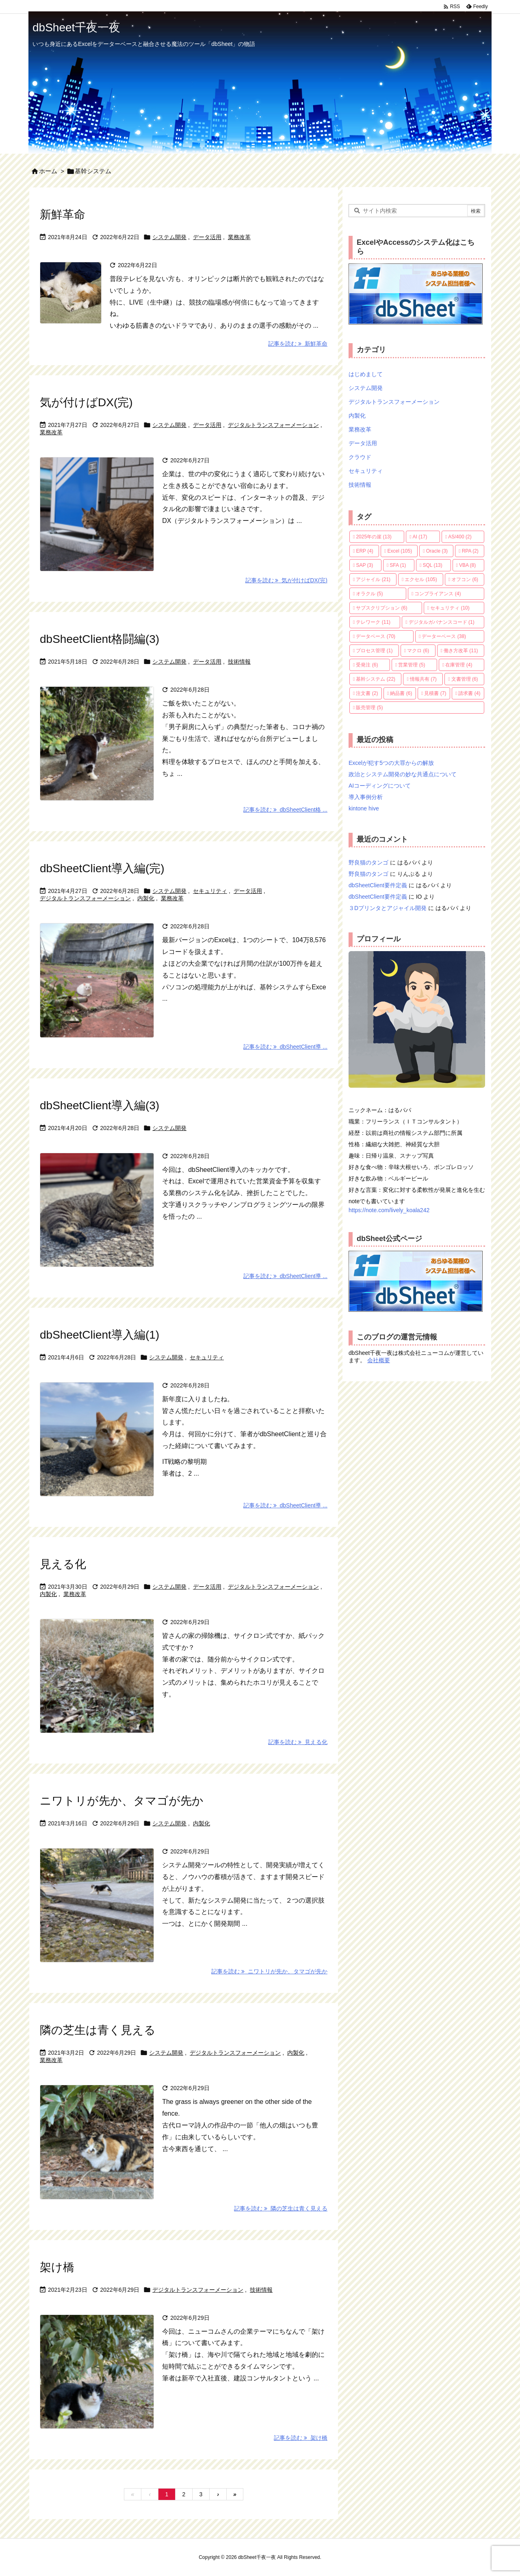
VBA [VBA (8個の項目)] (467, 565)
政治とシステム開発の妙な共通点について (403, 774)
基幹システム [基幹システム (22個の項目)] (375, 679)
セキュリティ (210, 891)
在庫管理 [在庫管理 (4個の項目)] (458, 665)
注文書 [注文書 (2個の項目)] (367, 693)
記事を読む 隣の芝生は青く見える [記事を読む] (280, 2208)
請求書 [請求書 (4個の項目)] (469, 693)
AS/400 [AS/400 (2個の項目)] (459, 537)
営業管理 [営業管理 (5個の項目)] (411, 665)
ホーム (48, 171)
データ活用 (207, 237)
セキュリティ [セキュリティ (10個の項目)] (450, 608)
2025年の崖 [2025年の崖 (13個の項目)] (373, 537)
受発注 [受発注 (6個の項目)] (367, 665)
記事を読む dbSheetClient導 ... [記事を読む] (285, 1046)
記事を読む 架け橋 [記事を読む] (300, 2437)
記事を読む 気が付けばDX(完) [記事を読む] (286, 580)
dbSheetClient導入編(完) (102, 868)
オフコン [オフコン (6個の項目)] (464, 579)
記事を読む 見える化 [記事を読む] (297, 1742)
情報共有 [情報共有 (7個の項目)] (423, 679)
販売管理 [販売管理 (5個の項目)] (369, 707)
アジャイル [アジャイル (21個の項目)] (373, 579)
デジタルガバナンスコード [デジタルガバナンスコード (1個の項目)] (441, 622)
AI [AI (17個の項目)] (420, 537)
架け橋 (57, 2267)
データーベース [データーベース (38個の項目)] (444, 636)
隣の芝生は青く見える (98, 2030)
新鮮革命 (62, 214)
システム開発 (169, 237)
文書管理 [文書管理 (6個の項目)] (464, 679)
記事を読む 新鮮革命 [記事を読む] (297, 343)
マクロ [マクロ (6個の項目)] (418, 650)
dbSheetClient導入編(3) (99, 1105)
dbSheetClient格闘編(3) (99, 639)
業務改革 (239, 237)
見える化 (63, 1564)
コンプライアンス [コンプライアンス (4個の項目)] (437, 594)
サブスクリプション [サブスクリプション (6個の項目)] (381, 608)
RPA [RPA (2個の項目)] (470, 551)
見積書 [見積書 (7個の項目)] (435, 693)
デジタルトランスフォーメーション (273, 425)
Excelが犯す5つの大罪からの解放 (391, 763)
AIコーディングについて (380, 785)
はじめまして (366, 374)
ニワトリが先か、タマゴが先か (122, 1800)
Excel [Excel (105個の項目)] (399, 551)
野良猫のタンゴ (368, 862)
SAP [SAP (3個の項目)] (364, 565)
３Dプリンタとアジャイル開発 (388, 908)
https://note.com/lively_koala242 (389, 1210)
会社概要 (378, 1360)
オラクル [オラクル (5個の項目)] (369, 594)
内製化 (145, 898)
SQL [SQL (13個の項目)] (432, 565)
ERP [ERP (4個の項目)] (364, 551)
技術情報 (239, 661)
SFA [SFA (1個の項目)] (398, 565)
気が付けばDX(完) (86, 402)
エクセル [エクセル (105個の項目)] (421, 579)
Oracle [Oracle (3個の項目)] (437, 551)
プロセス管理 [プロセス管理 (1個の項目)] (374, 650)
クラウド (360, 457)
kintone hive (364, 808)
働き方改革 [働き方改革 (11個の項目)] (461, 650)
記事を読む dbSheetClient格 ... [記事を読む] (285, 809)
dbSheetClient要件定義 (378, 885)
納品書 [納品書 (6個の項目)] (401, 693)
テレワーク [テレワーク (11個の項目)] (373, 622)
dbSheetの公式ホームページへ (416, 293)
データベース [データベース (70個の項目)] (375, 636)
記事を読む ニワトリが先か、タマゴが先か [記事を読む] (269, 1971)
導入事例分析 (366, 797)
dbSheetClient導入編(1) (99, 1334)
